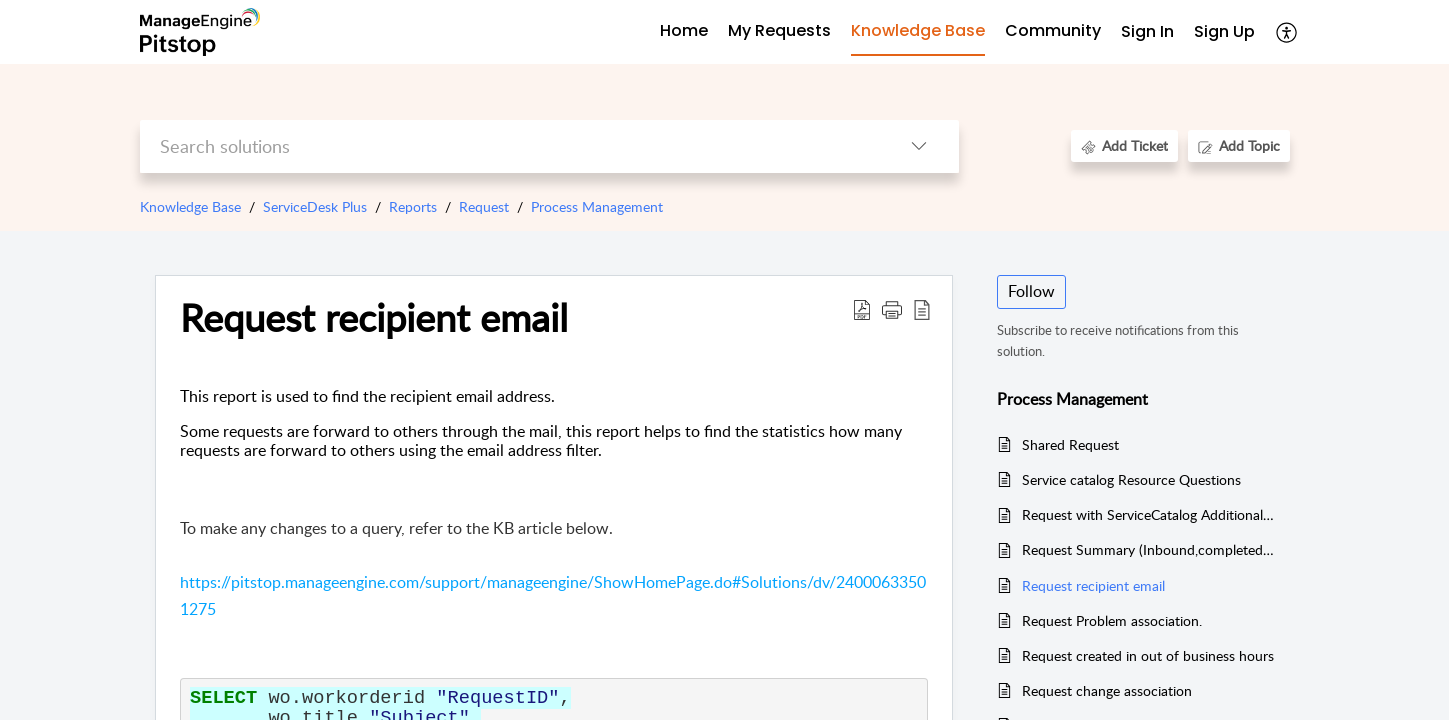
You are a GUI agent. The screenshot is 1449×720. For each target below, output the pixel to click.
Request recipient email (1093, 585)
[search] (509, 146)
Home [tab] (684, 30)
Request (484, 206)
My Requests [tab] (779, 30)
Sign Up (1224, 31)
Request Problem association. (1112, 620)
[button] (1287, 32)
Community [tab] (1053, 30)
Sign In (1147, 31)
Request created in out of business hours (1148, 655)
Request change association (1107, 690)
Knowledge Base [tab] (918, 30)
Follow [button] (1031, 291)
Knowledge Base (190, 206)
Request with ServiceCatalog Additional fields (1148, 514)
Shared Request (1070, 444)
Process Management (597, 206)
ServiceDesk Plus (315, 206)
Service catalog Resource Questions (1131, 479)
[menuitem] (1147, 32)
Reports (413, 206)
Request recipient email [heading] (374, 318)
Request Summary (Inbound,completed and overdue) (1148, 549)
